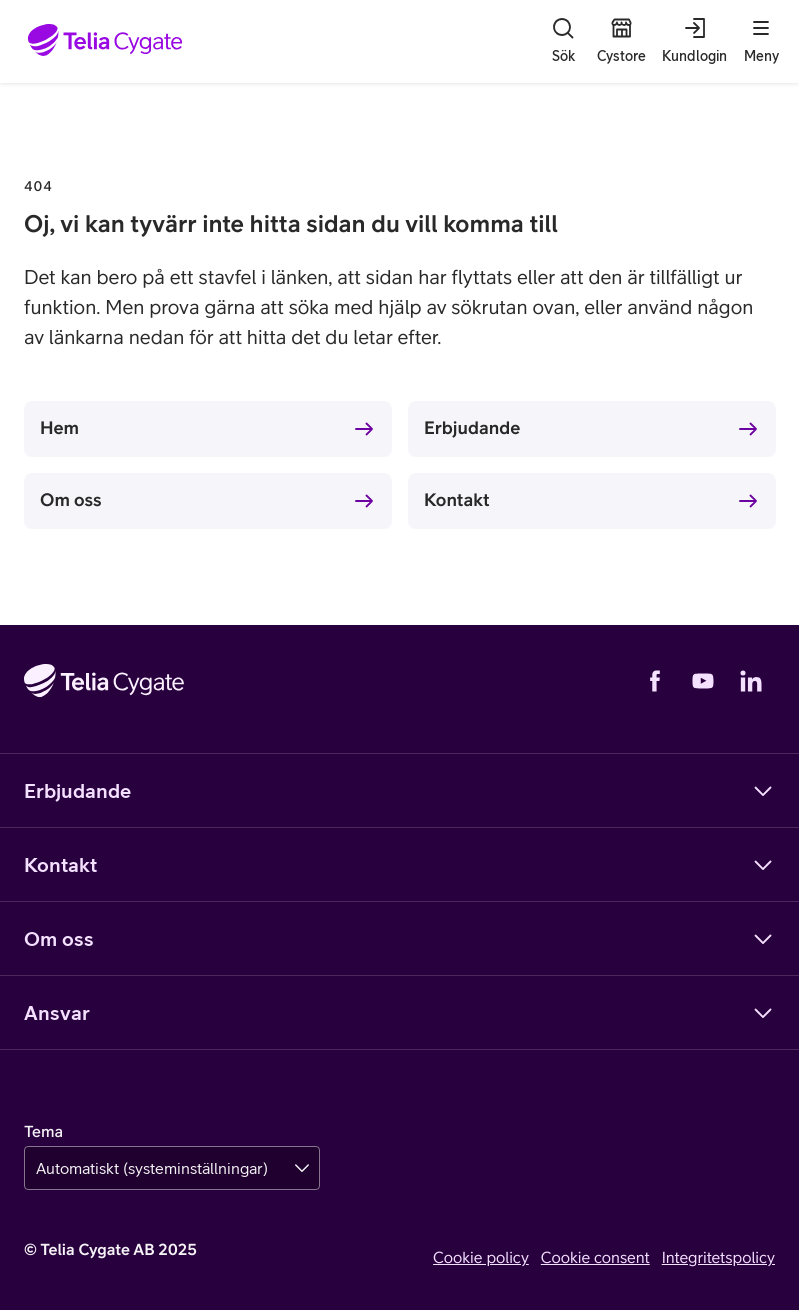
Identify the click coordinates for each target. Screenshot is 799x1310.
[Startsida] (105, 41)
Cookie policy (481, 1258)
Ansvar (399, 1013)
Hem (59, 427)
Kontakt (457, 499)
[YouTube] (703, 681)
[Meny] (761, 41)
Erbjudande (472, 427)
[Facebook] (655, 681)
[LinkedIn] (751, 681)
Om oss (71, 499)
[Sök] (563, 41)
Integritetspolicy (718, 1258)
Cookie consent (595, 1258)
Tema (43, 1132)
